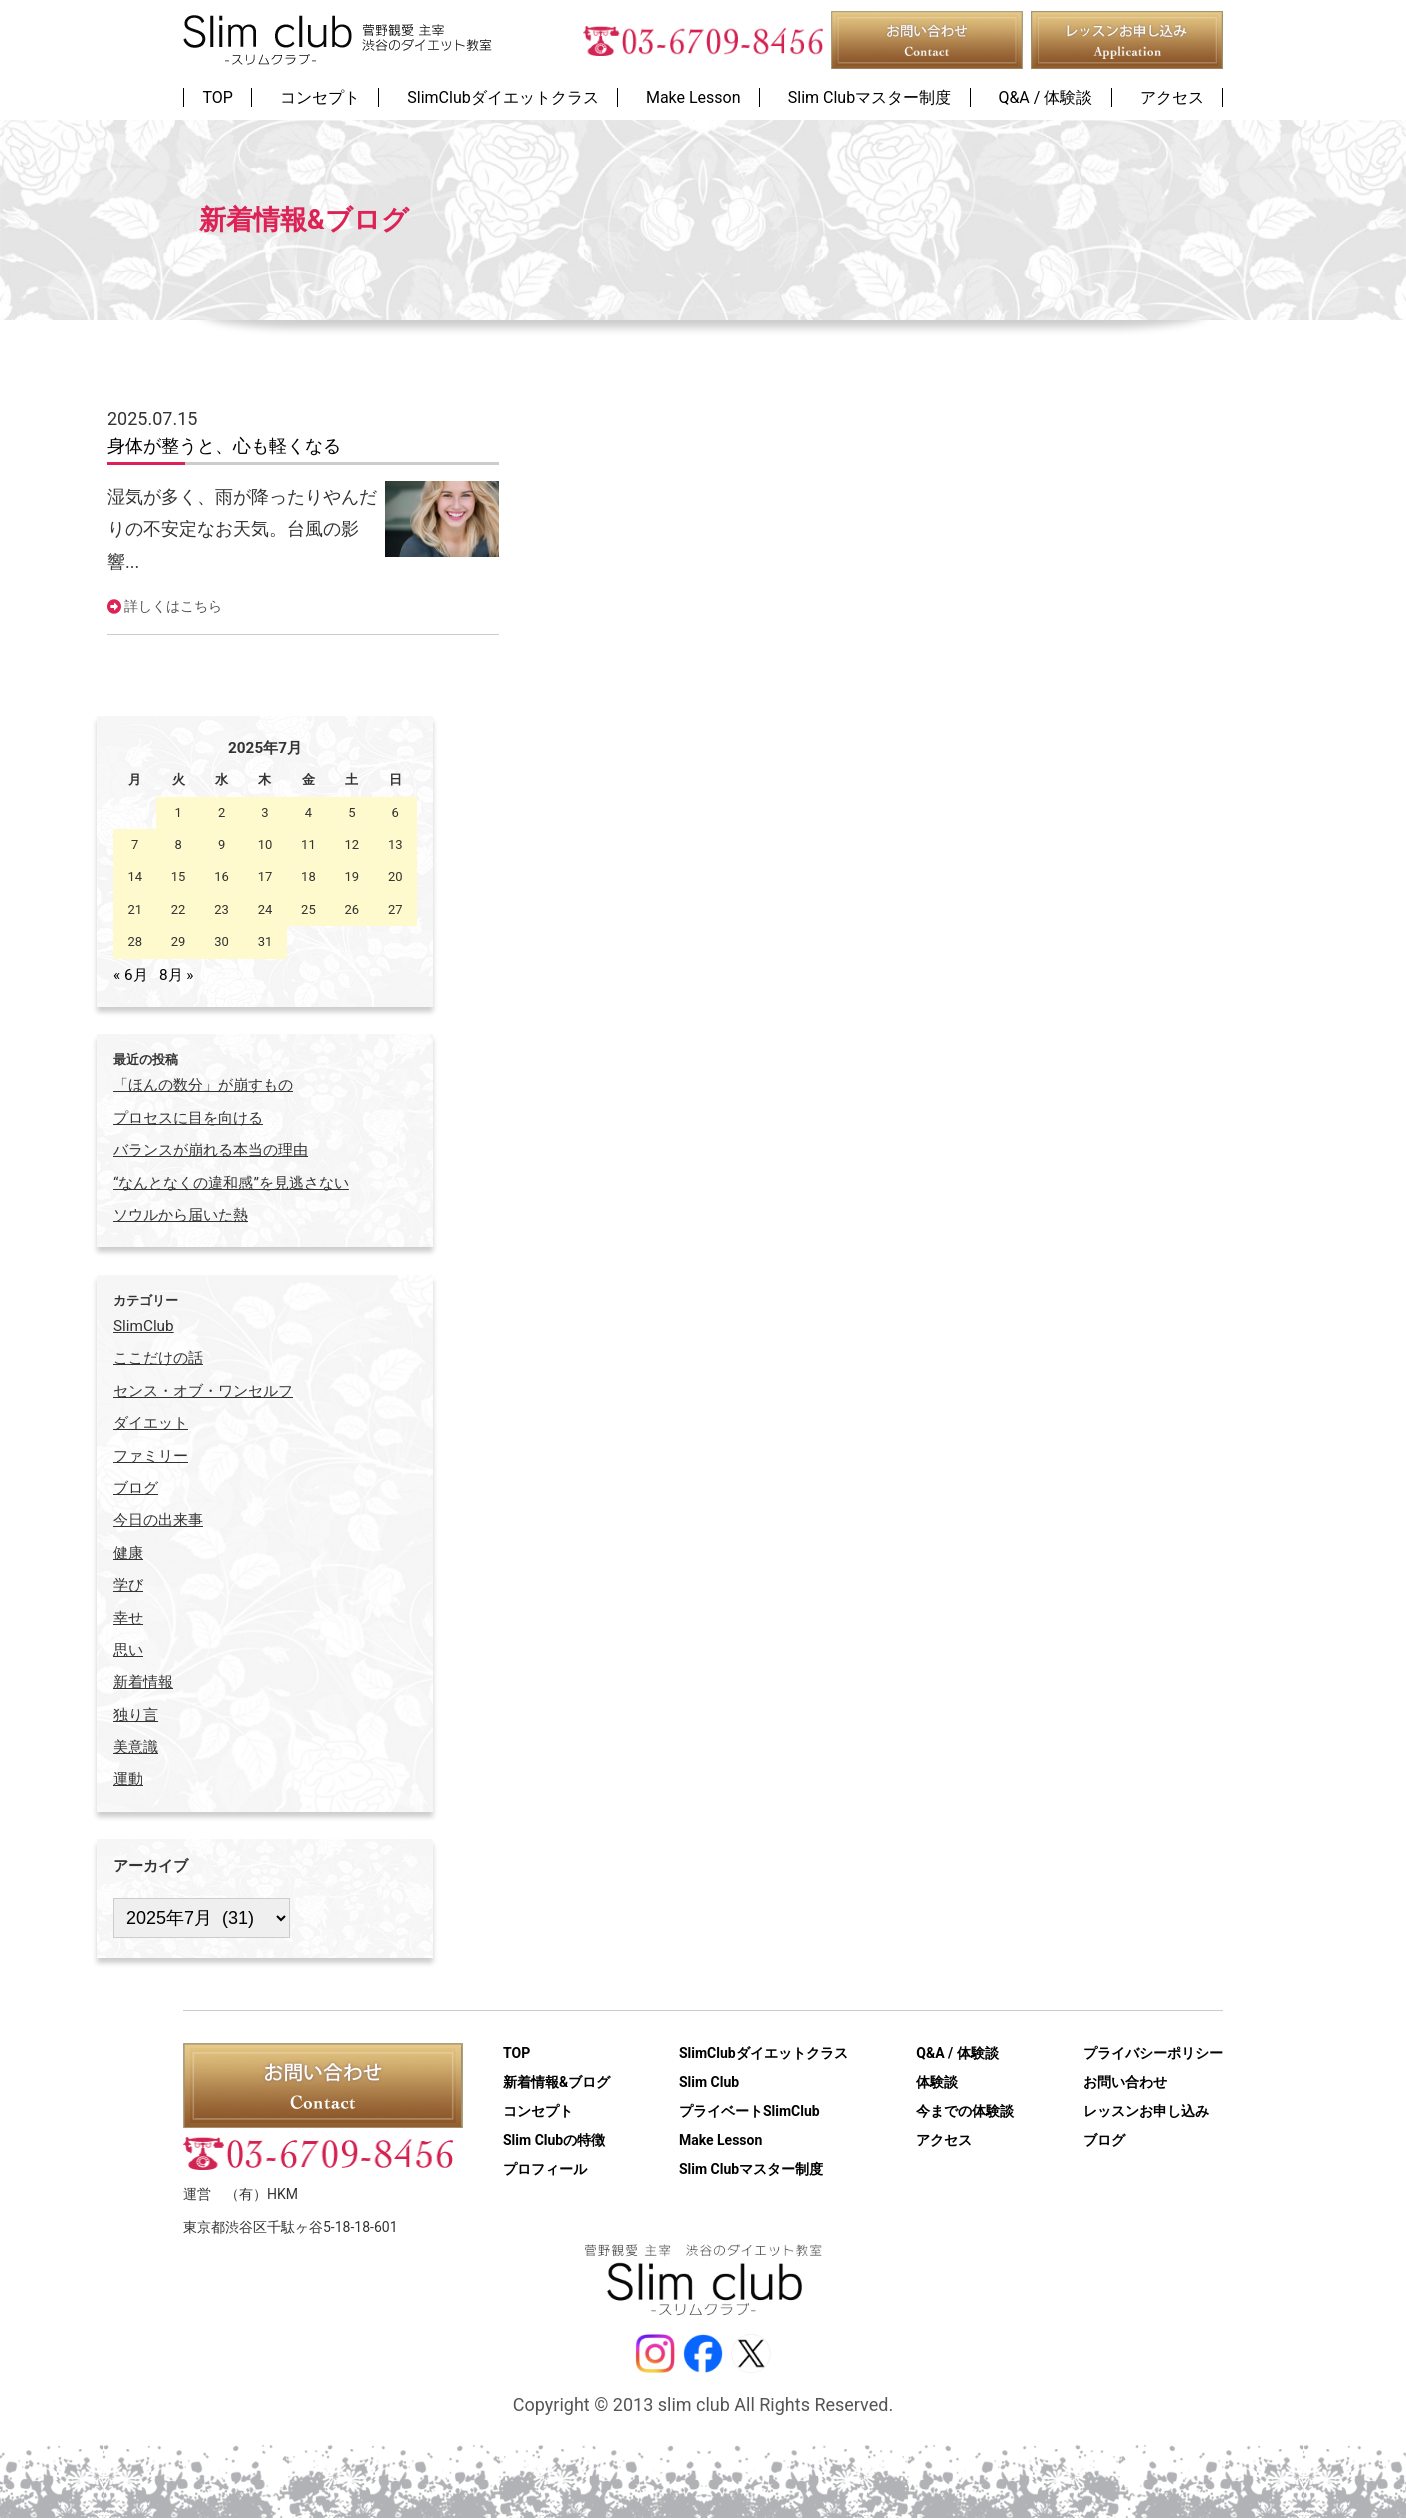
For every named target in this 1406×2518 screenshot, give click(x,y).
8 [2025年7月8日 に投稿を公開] (177, 844)
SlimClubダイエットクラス (763, 2053)
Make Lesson (720, 2140)
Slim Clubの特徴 (554, 2140)
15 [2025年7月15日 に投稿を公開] (178, 876)
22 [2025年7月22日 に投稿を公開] (178, 909)
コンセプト (538, 2111)
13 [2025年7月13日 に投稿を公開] (395, 844)
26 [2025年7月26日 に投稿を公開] (352, 909)
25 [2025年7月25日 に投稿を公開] (308, 909)
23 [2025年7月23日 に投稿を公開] (221, 909)
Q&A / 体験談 (957, 2053)
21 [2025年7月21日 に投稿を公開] (134, 909)
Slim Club (709, 2082)
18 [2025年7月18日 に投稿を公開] (308, 876)
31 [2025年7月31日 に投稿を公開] (265, 941)
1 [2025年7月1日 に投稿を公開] (177, 812)
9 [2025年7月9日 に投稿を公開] (221, 844)
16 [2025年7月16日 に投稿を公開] (221, 876)
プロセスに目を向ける (188, 1118)
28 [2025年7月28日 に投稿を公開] (134, 941)
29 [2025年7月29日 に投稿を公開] (178, 941)
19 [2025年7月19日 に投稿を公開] (352, 876)
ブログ (1104, 2140)
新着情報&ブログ (556, 2082)
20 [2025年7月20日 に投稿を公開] (395, 876)
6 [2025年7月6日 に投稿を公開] (395, 812)
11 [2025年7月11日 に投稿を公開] (308, 844)
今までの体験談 (965, 2111)
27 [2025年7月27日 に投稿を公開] (395, 909)
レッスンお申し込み (1146, 2111)
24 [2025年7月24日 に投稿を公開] (265, 909)
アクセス (944, 2140)
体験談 (937, 2082)
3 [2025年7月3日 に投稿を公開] (264, 812)
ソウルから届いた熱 (180, 1215)
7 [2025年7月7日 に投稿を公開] (134, 844)
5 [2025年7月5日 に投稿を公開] (351, 812)
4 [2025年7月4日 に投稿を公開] (308, 812)
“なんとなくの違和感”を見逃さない (231, 1183)
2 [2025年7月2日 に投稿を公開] (221, 812)
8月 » (176, 975)
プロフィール (545, 2169)
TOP (516, 2053)
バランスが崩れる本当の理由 (210, 1150)
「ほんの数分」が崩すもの (203, 1085)
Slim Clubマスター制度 (751, 2169)
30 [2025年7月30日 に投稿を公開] (221, 941)
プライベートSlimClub (749, 2111)
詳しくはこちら (173, 606)
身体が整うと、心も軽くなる (224, 445)
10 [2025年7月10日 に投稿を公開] (265, 844)
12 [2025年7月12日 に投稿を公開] (352, 844)
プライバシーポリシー (1153, 2053)
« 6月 (130, 975)
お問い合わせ (1125, 2082)
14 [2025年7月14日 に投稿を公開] (134, 876)
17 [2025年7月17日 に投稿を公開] (265, 876)
